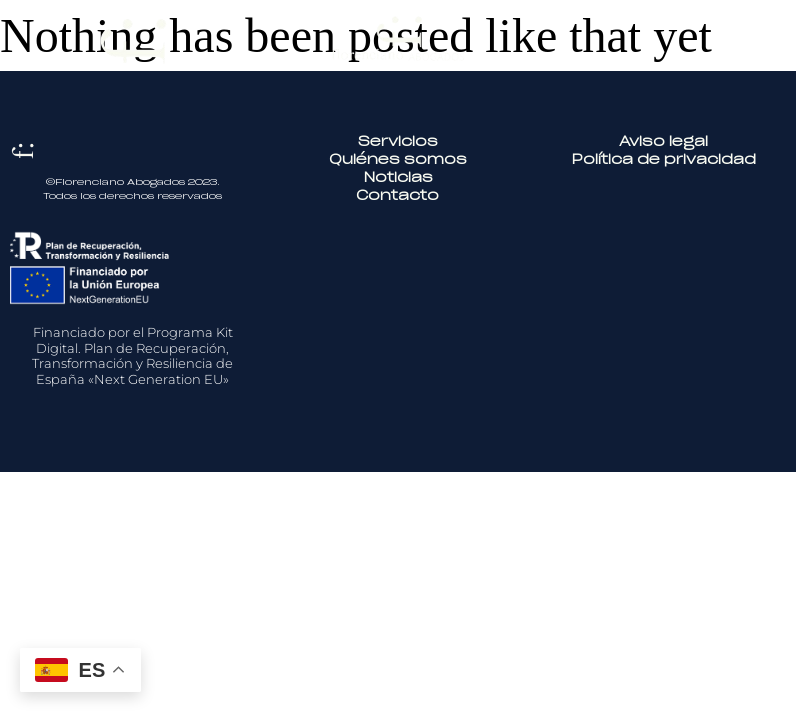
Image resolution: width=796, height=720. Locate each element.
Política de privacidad (663, 160)
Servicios (398, 142)
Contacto (397, 196)
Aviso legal (663, 142)
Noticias (398, 178)
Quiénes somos (398, 160)
